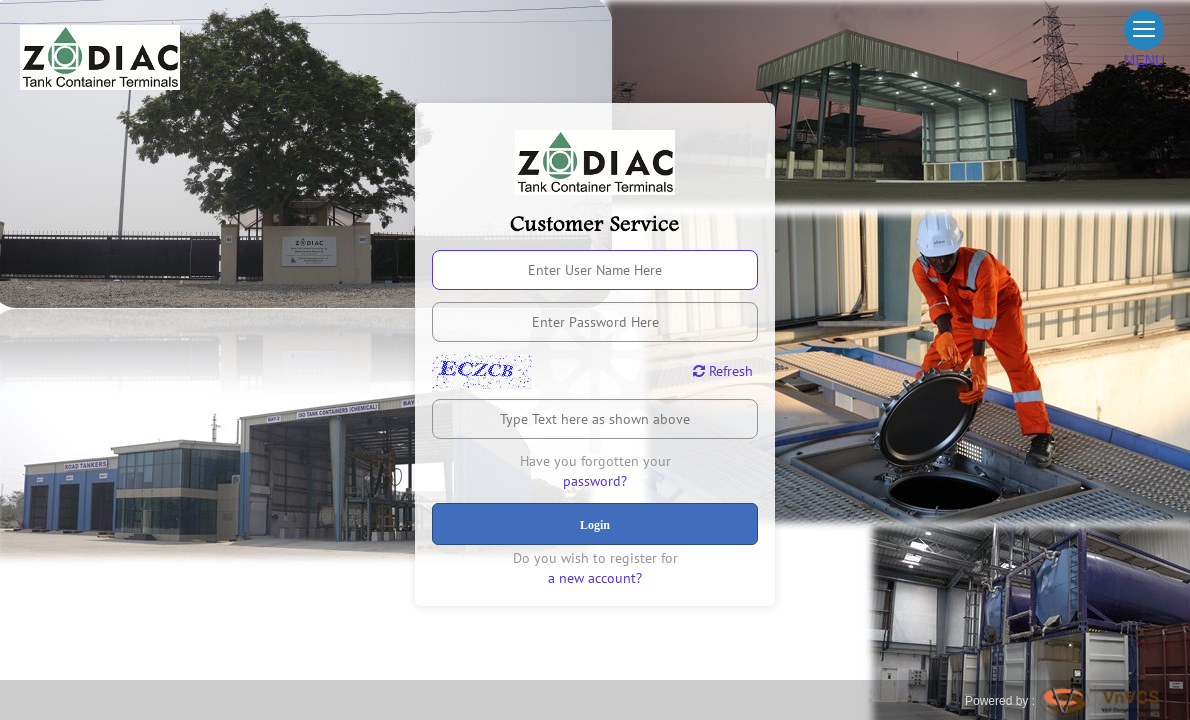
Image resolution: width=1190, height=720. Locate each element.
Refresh (723, 371)
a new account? (595, 578)
